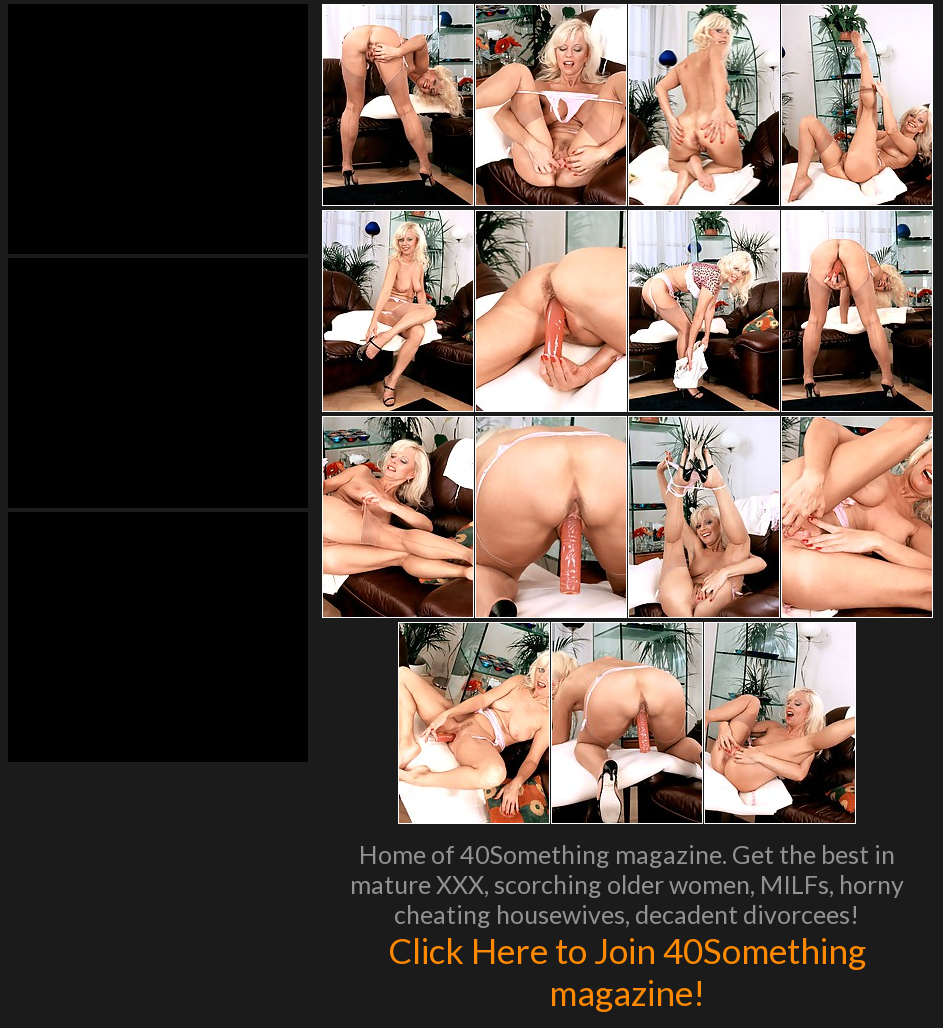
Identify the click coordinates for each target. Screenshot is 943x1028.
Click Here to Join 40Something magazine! (627, 971)
